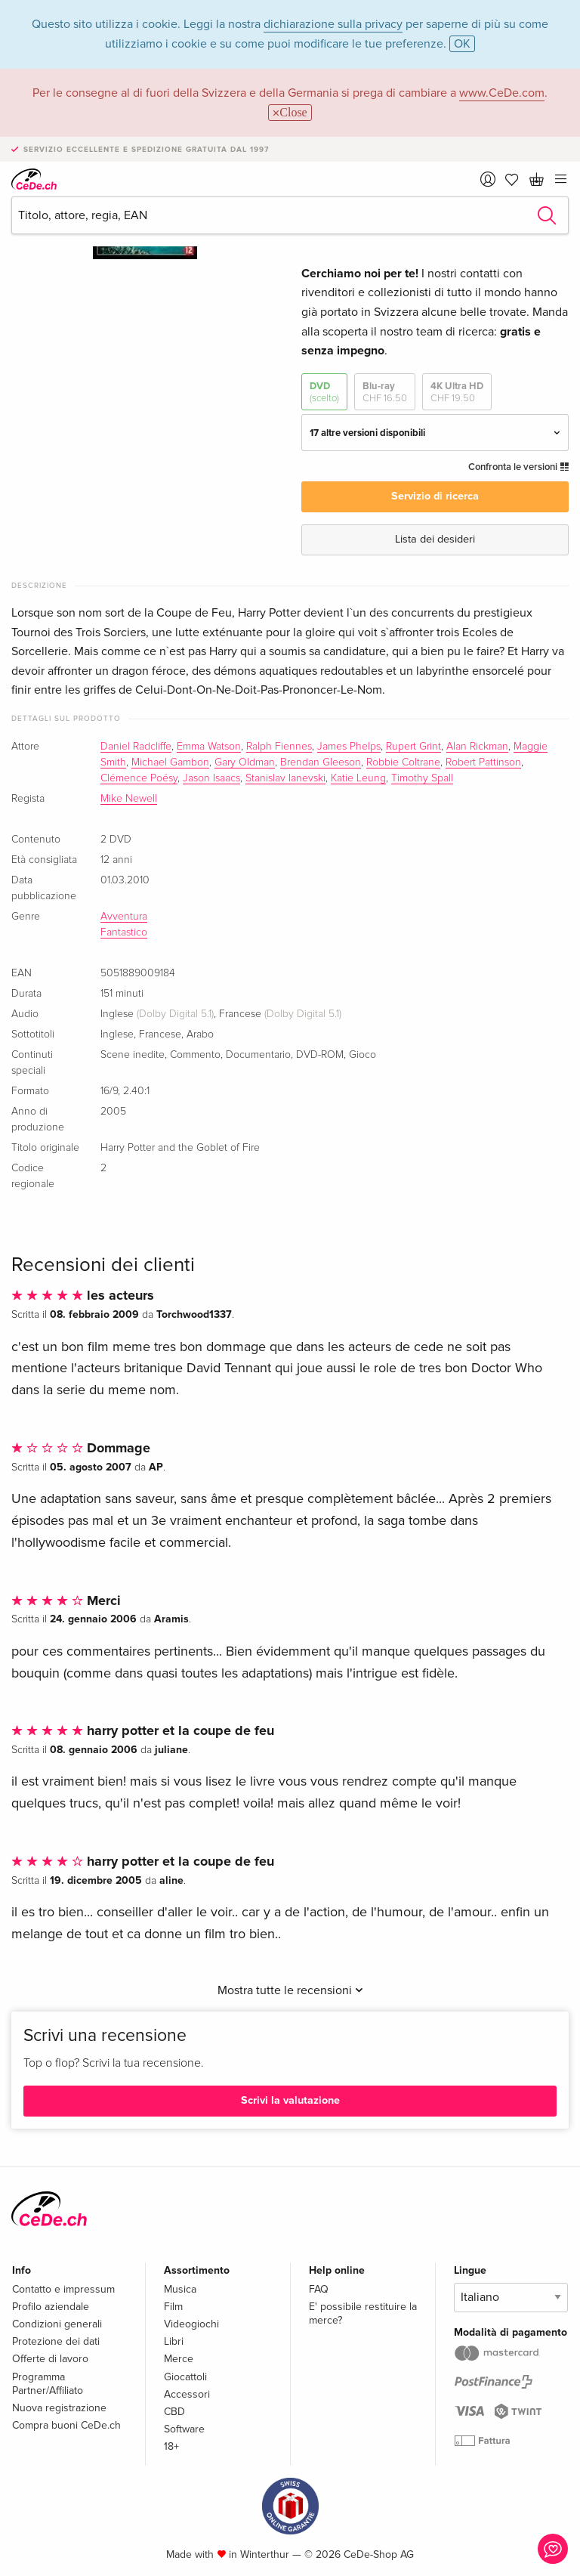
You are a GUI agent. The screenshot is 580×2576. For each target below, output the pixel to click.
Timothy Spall (422, 778)
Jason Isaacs (211, 778)
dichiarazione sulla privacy (333, 24)
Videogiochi (191, 2324)
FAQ (319, 2289)
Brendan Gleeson (320, 762)
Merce (178, 2358)
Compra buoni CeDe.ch (66, 2425)
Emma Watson (209, 746)
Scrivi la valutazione (290, 2100)
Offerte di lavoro (50, 2358)
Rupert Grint (413, 746)
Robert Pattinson (483, 762)
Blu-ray (384, 392)
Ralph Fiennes (279, 746)
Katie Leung (358, 778)
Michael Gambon (170, 762)
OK (462, 43)
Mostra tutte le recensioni (290, 1990)
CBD (174, 2411)
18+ (171, 2446)
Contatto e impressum (63, 2289)
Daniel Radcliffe (135, 746)
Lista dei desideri (435, 539)
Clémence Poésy (138, 778)
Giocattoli (185, 2376)
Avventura (123, 916)
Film (173, 2306)
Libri (174, 2341)
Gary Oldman (244, 762)
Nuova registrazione (59, 2407)
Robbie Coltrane (403, 762)
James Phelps (349, 746)
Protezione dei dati (56, 2341)
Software (184, 2429)
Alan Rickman (477, 746)
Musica (180, 2289)
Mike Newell (128, 798)
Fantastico (123, 932)
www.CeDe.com (502, 93)
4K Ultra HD (456, 392)
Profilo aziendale (50, 2306)
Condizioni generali (57, 2324)
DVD (324, 392)
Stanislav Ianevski (285, 778)
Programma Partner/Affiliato (47, 2383)
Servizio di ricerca (435, 496)
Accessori (187, 2394)
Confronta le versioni (518, 467)
